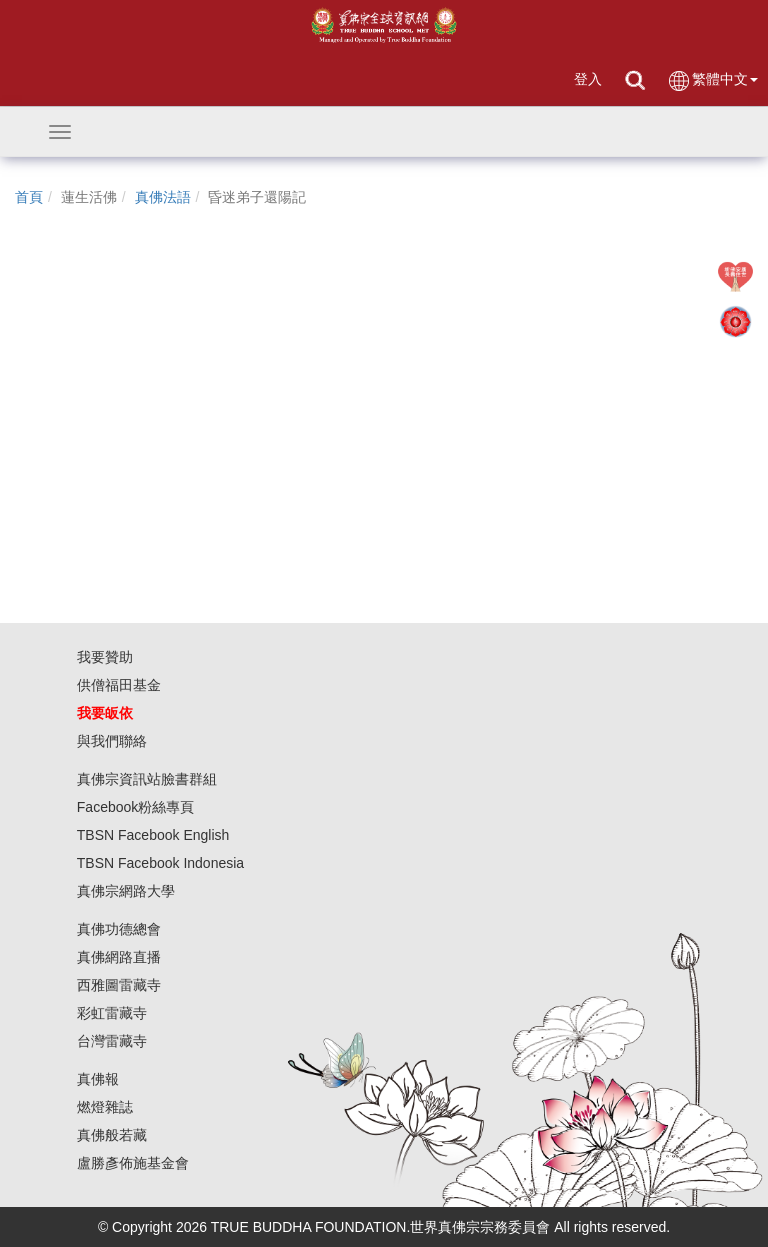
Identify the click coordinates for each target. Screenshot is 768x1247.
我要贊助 (105, 657)
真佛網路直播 (119, 957)
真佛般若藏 (112, 1135)
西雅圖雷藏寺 (119, 985)
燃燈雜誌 (105, 1107)
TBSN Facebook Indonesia (160, 863)
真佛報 (98, 1079)
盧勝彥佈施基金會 (133, 1163)
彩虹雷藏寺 (112, 1013)
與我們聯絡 (112, 741)
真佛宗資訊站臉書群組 (147, 779)
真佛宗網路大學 (126, 891)
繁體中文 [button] (712, 80)
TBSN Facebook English (153, 835)
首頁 (29, 197)
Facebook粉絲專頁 (135, 807)
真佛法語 (163, 197)
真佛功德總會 (119, 929)
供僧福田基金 (119, 685)
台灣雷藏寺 (112, 1041)
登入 (588, 79)
